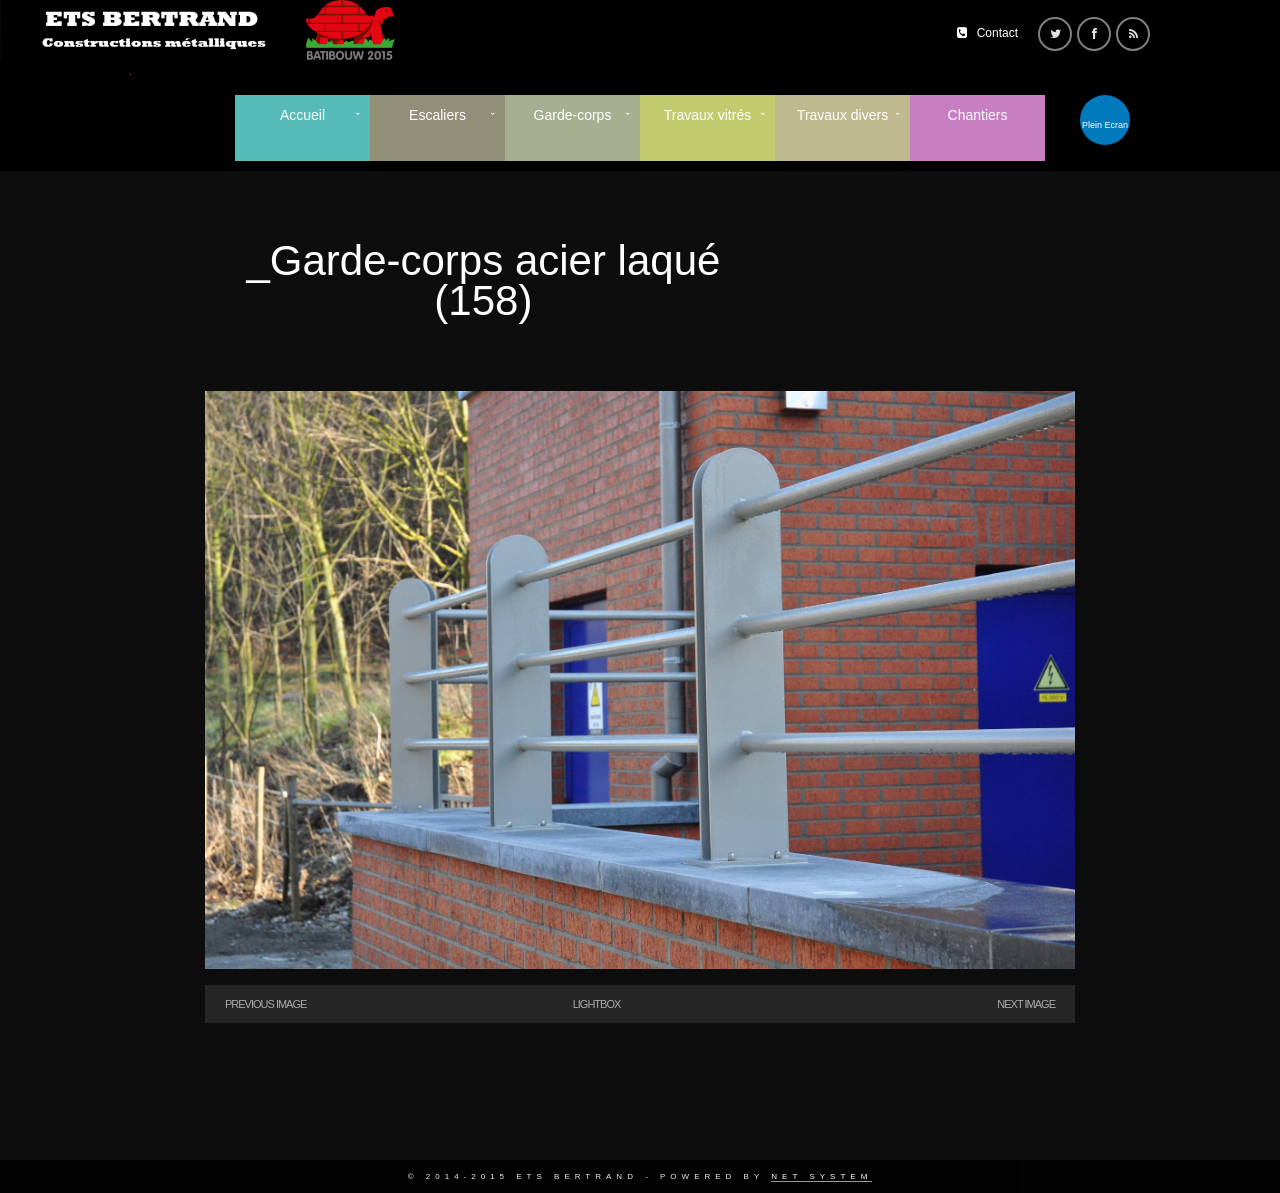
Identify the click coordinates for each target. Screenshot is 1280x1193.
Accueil (302, 115)
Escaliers (437, 115)
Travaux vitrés (707, 115)
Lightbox (597, 1004)
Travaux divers (842, 115)
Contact (997, 33)
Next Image (1026, 1004)
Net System (821, 1176)
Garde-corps (573, 115)
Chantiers (978, 115)
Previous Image (265, 1004)
